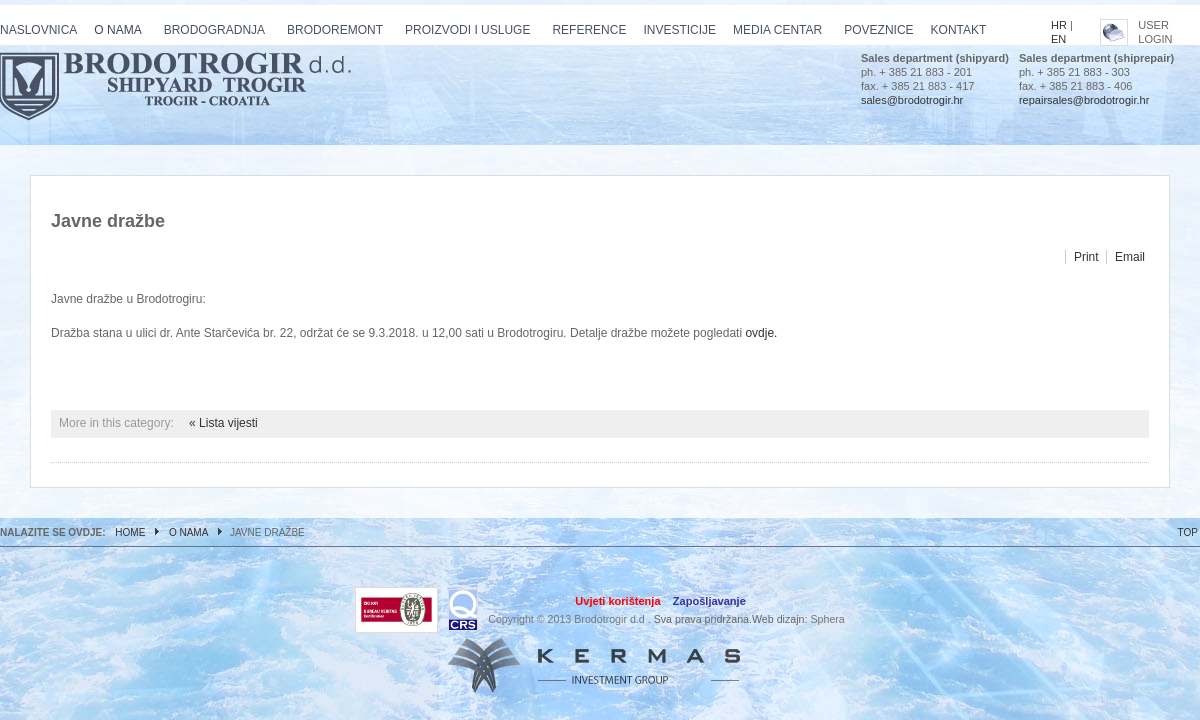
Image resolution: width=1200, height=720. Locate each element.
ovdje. (761, 333)
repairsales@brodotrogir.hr (1084, 100)
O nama (188, 532)
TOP (1188, 532)
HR (1059, 25)
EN (1058, 39)
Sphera (827, 619)
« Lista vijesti (223, 423)
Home (130, 532)
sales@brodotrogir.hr (912, 100)
